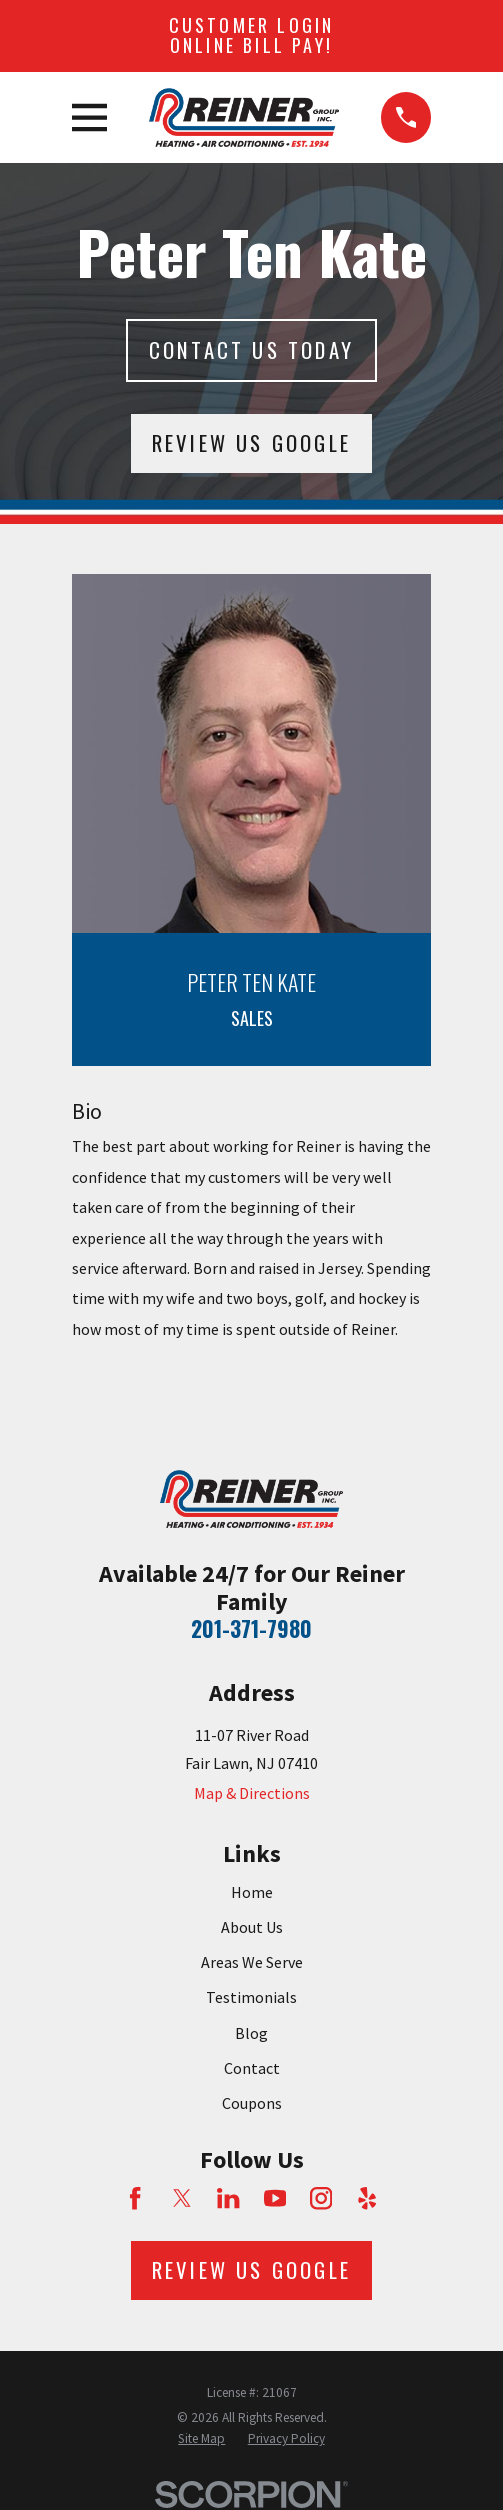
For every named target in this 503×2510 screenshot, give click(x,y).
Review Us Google (251, 442)
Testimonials (251, 1997)
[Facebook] (135, 2198)
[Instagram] (321, 2198)
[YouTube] (275, 2198)
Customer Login (252, 35)
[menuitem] (201, 2439)
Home (252, 1892)
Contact (252, 2068)
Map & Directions (252, 1793)
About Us (252, 1927)
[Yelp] (367, 2198)
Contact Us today (251, 349)
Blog (251, 2033)
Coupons (252, 2103)
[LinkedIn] (228, 2198)
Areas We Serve (252, 1962)
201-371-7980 (251, 1628)
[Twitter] (182, 2198)
